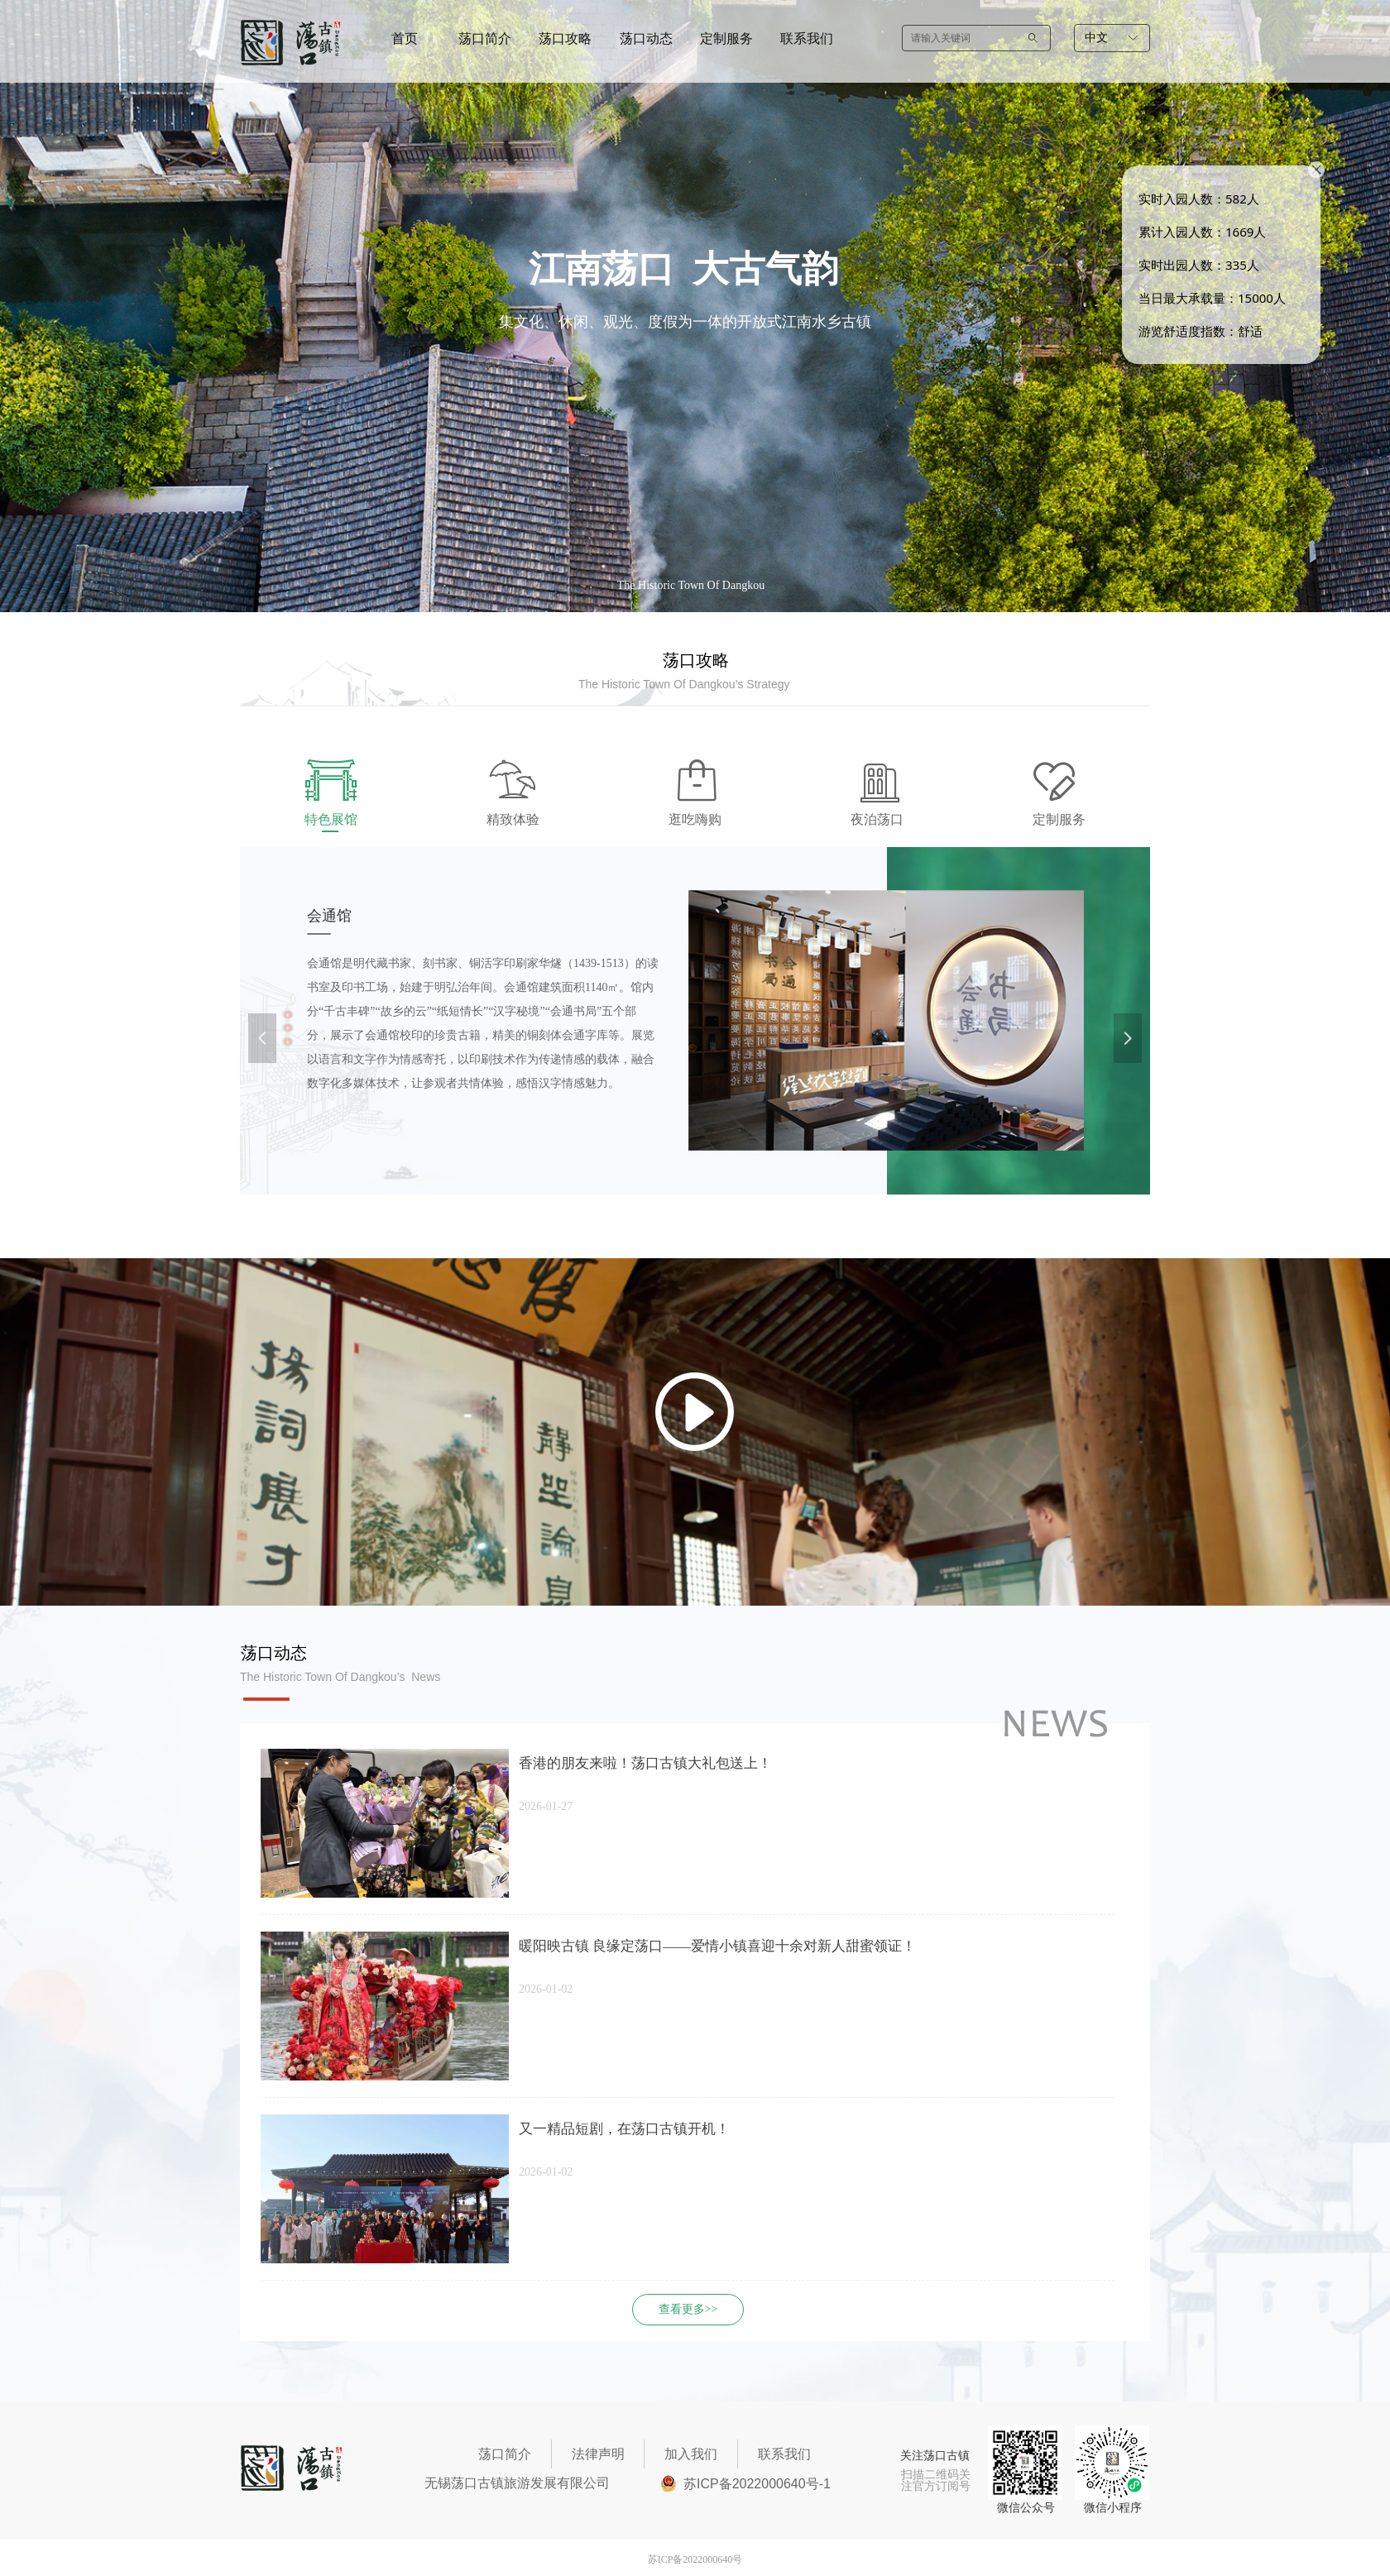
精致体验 (512, 819)
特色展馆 (330, 819)
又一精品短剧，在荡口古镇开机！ (624, 2129)
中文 (1096, 37)
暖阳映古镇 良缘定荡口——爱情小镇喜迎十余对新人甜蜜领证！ (717, 1946)
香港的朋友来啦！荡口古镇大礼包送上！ (645, 1763)
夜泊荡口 (877, 819)
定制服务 (1059, 819)
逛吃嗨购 (695, 819)
